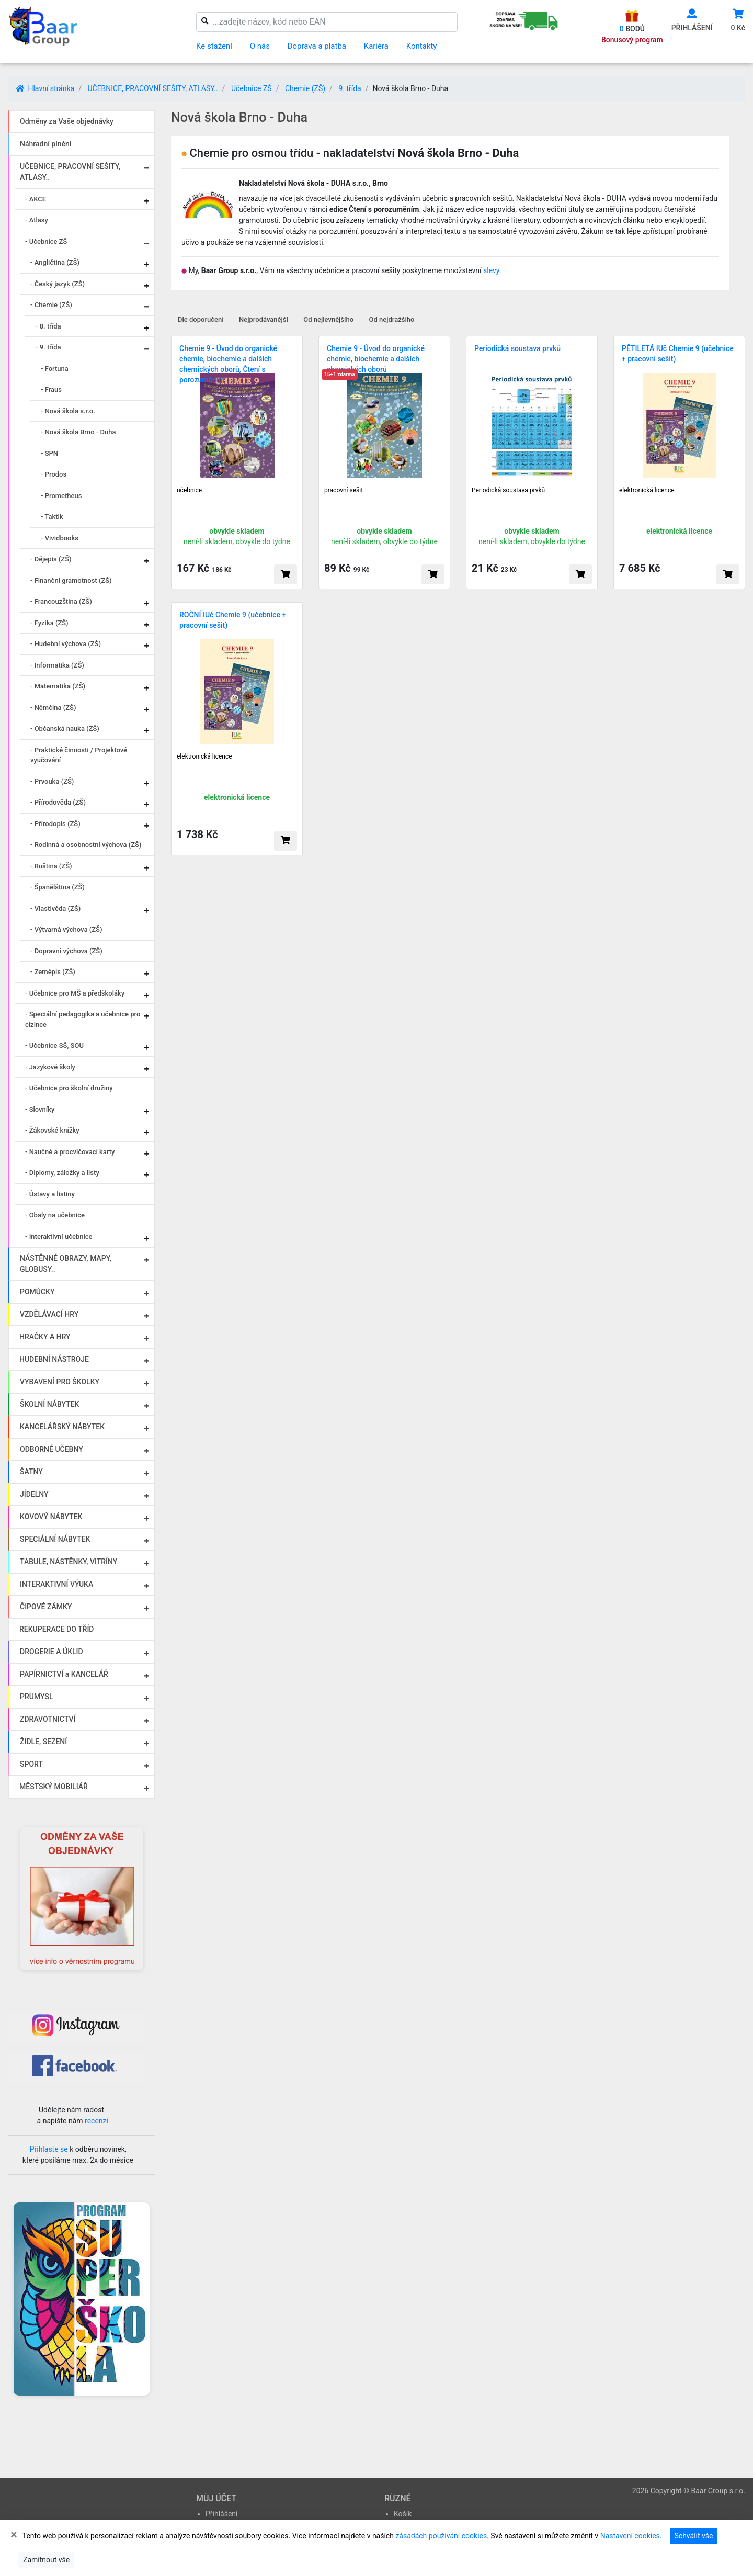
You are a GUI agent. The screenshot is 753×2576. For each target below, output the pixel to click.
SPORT (31, 1764)
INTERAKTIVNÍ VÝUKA (56, 1584)
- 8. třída (48, 326)
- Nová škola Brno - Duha (78, 432)
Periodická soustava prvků (517, 348)
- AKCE (35, 199)
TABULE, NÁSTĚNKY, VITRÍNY (68, 1561)
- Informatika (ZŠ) (57, 665)
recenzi (96, 2121)
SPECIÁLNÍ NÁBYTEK (55, 1539)
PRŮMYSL (36, 1696)
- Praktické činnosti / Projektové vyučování (78, 755)
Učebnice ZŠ (251, 88)
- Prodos (53, 474)
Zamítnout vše (46, 2560)
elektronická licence (647, 490)
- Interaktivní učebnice (59, 1236)
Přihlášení (222, 2514)
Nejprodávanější (263, 319)
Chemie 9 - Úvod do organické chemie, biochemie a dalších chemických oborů (376, 359)
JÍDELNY (34, 1494)
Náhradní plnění (46, 144)
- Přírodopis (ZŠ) (55, 824)
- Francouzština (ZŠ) (61, 601)
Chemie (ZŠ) (305, 88)
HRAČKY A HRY (45, 1336)
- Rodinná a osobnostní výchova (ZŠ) (85, 845)
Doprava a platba (317, 46)
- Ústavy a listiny (50, 1194)
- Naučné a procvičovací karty (70, 1152)
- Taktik (52, 517)
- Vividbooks (59, 538)
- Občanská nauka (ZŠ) (64, 728)
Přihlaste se (49, 2149)
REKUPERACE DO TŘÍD (56, 1629)
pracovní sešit (343, 490)
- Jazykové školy (50, 1067)
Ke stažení (214, 46)
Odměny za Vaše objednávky (66, 121)
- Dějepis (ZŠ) (51, 559)
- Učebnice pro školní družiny (69, 1088)
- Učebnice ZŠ (46, 241)
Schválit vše (694, 2536)
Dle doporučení (201, 319)
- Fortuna (55, 368)
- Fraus (51, 389)
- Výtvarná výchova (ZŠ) (66, 929)
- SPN (49, 453)
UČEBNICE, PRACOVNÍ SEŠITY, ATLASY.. (152, 88)
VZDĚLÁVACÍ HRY (49, 1314)
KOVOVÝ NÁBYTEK (51, 1516)
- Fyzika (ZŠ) (49, 623)
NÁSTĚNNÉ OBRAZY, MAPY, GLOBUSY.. (65, 1263)
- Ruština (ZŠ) (51, 866)
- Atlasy (36, 220)
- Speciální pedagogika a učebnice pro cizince (82, 1019)
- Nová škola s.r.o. (68, 411)
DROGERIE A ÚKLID (51, 1651)
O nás (260, 46)
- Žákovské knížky (52, 1130)
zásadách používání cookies (441, 2536)
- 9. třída (48, 347)
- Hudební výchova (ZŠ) (65, 644)
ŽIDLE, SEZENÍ (43, 1741)
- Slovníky (39, 1109)
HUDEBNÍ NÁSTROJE (54, 1359)
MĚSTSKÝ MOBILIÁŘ (53, 1786)
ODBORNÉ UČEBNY (51, 1449)
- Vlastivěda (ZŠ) (55, 908)
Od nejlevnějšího (328, 319)
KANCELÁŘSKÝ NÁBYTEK (62, 1426)
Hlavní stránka (45, 88)
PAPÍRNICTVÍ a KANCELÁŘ (64, 1674)
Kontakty (421, 46)
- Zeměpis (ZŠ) (52, 972)
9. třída (349, 88)
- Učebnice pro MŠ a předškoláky (74, 993)
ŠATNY (31, 1471)
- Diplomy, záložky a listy (62, 1173)
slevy (491, 270)
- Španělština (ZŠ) (57, 887)
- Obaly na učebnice (55, 1215)
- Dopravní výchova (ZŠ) (66, 951)
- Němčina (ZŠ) (53, 707)
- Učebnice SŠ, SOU (54, 1045)
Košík (403, 2514)
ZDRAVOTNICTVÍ (47, 1719)
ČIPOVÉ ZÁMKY (46, 1606)
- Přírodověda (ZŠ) (58, 802)
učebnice (189, 490)
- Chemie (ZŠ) (51, 305)
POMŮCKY (37, 1291)
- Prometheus (61, 496)
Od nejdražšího (392, 319)
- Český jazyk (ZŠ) (57, 284)
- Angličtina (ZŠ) (54, 262)
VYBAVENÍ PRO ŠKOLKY (59, 1381)
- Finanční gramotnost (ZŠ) (71, 580)
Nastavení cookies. (631, 2536)
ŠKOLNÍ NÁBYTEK (49, 1404)
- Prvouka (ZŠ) (52, 781)
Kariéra (376, 46)
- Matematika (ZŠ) (57, 686)
